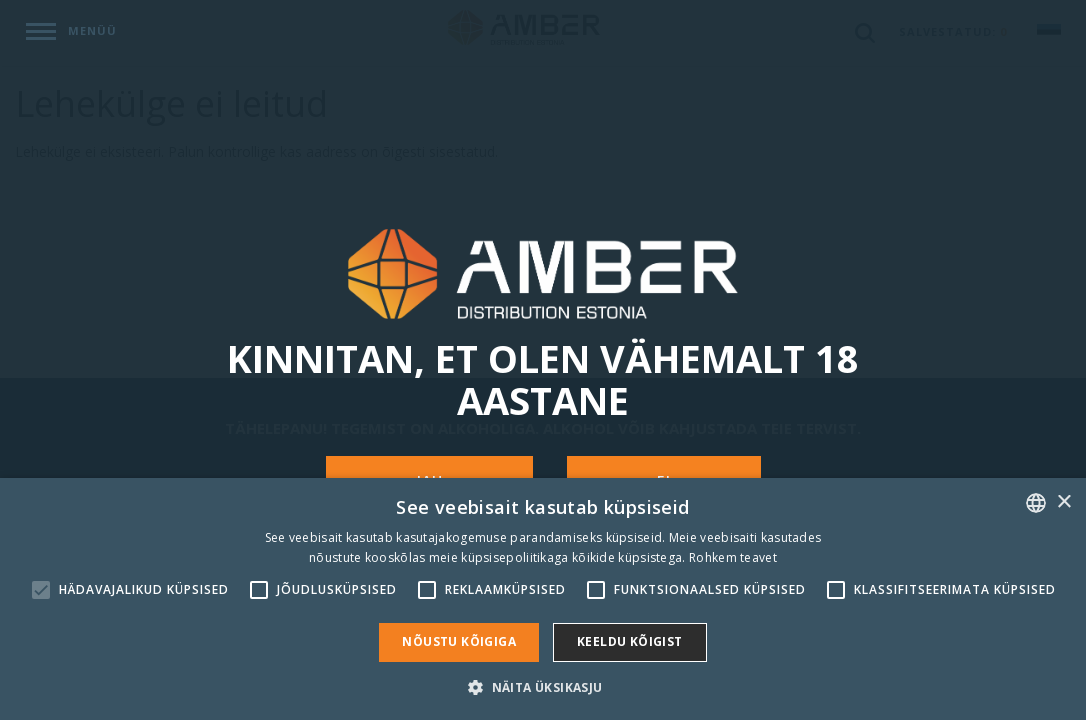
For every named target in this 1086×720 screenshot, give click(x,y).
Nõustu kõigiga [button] (459, 641)
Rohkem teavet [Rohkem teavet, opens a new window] (733, 557)
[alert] (543, 599)
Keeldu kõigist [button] (630, 641)
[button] (542, 686)
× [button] (1063, 502)
